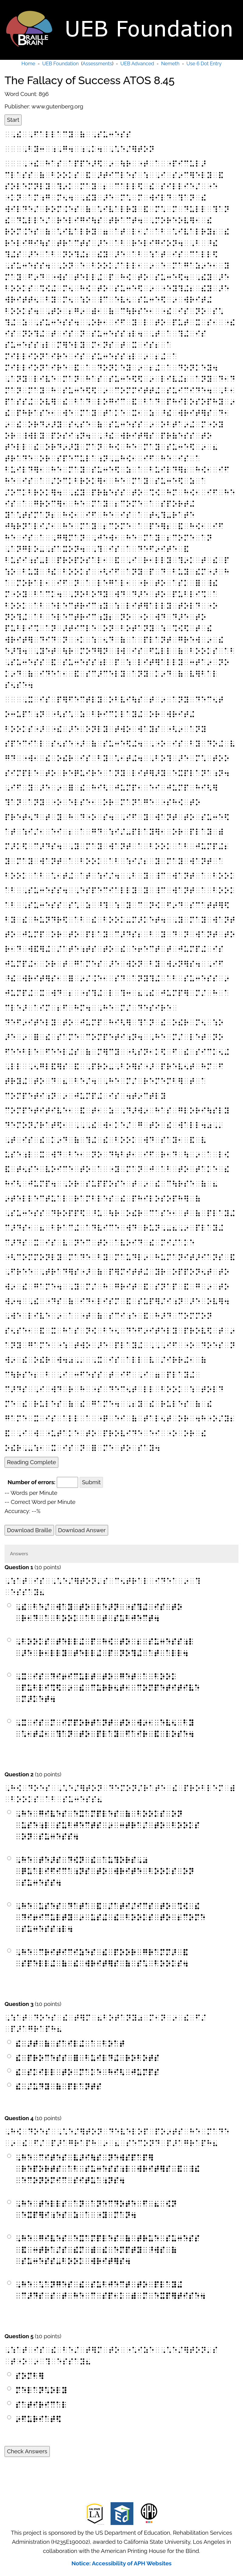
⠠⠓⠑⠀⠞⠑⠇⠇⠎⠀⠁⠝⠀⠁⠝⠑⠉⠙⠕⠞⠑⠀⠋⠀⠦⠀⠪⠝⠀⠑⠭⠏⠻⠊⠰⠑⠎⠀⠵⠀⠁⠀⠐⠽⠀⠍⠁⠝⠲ (96, 2209)
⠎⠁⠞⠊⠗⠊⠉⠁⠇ (41, 2404)
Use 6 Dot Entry (204, 64)
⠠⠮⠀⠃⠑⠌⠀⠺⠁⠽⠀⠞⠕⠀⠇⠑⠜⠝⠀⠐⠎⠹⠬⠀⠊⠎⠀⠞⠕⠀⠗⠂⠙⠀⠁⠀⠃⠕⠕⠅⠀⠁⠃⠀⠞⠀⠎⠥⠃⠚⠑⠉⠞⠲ (99, 1613)
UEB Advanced (137, 64)
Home (28, 64)
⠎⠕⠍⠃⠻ (29, 2376)
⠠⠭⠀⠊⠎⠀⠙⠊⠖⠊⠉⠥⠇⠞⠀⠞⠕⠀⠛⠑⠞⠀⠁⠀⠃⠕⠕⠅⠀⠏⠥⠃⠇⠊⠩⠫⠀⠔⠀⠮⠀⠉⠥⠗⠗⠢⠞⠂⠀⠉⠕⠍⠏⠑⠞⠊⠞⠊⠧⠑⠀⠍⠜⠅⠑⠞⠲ (107, 1688)
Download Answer (82, 1530)
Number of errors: (31, 1482)
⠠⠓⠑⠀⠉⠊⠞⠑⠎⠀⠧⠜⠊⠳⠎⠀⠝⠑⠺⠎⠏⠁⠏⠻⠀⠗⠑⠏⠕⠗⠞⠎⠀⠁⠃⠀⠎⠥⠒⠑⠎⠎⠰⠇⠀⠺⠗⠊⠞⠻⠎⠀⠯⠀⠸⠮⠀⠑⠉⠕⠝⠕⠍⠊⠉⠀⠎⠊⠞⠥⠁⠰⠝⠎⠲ (107, 2169)
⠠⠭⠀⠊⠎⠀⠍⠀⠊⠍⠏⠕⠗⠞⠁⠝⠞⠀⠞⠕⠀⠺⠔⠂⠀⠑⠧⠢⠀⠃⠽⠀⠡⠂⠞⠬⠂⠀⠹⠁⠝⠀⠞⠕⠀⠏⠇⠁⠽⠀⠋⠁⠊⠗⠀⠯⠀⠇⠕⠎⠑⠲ (104, 1728)
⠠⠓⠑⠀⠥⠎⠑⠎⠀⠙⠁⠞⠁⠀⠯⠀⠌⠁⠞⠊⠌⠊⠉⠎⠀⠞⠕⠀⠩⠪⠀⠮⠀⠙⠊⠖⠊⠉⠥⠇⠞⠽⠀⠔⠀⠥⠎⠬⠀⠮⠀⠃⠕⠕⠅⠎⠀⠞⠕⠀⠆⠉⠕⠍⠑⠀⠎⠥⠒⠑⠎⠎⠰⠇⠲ (110, 1917)
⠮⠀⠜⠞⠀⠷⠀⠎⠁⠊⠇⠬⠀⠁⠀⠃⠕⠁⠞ (70, 2043)
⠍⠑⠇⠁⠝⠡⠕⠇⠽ (41, 2390)
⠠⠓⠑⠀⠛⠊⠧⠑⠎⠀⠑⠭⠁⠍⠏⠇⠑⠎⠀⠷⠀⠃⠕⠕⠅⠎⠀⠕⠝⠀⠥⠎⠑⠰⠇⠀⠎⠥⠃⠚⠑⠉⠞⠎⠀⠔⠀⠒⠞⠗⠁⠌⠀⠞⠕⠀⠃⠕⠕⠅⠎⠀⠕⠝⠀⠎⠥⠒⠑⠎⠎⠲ (107, 1825)
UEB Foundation (60, 64)
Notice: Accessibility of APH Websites (121, 2563)
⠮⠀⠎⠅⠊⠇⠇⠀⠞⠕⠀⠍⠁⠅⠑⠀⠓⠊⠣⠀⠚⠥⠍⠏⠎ (87, 2072)
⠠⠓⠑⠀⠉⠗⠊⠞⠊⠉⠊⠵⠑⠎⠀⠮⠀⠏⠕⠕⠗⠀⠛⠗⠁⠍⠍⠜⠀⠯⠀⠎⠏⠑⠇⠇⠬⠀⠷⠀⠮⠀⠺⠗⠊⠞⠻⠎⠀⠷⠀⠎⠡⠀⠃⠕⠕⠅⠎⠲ (101, 1958)
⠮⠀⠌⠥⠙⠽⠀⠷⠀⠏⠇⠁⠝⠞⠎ (58, 2086)
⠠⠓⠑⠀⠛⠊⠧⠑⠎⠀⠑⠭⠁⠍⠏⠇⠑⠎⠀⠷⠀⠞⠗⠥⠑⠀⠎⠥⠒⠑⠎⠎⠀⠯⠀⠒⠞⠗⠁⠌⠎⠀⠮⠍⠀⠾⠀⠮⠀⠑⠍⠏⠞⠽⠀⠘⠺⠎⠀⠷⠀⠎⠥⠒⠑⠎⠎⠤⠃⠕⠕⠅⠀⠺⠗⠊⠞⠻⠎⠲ (107, 2250)
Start (13, 119)
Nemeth (170, 64)
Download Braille (29, 1530)
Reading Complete (31, 1462)
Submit (91, 1482)
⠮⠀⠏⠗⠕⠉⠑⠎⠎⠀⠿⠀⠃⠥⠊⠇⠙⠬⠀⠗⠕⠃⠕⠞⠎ (87, 2058)
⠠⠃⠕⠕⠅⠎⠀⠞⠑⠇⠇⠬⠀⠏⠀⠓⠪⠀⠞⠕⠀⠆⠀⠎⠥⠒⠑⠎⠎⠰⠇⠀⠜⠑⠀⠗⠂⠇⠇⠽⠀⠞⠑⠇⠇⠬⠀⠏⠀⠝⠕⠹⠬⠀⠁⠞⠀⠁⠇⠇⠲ (104, 1647)
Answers (19, 1553)
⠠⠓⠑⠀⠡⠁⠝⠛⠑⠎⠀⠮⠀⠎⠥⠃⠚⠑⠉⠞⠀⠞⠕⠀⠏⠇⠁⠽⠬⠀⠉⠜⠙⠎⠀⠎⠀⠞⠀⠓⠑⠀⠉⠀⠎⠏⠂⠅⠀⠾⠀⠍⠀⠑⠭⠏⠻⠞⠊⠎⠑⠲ (110, 2290)
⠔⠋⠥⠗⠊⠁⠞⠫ (38, 2419)
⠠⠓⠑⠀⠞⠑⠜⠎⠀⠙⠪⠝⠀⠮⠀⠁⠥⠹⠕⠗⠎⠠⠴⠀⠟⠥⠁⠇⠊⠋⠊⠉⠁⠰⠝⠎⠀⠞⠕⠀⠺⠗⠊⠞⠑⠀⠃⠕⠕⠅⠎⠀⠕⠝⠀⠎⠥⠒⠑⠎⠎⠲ (104, 1871)
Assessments (97, 64)
